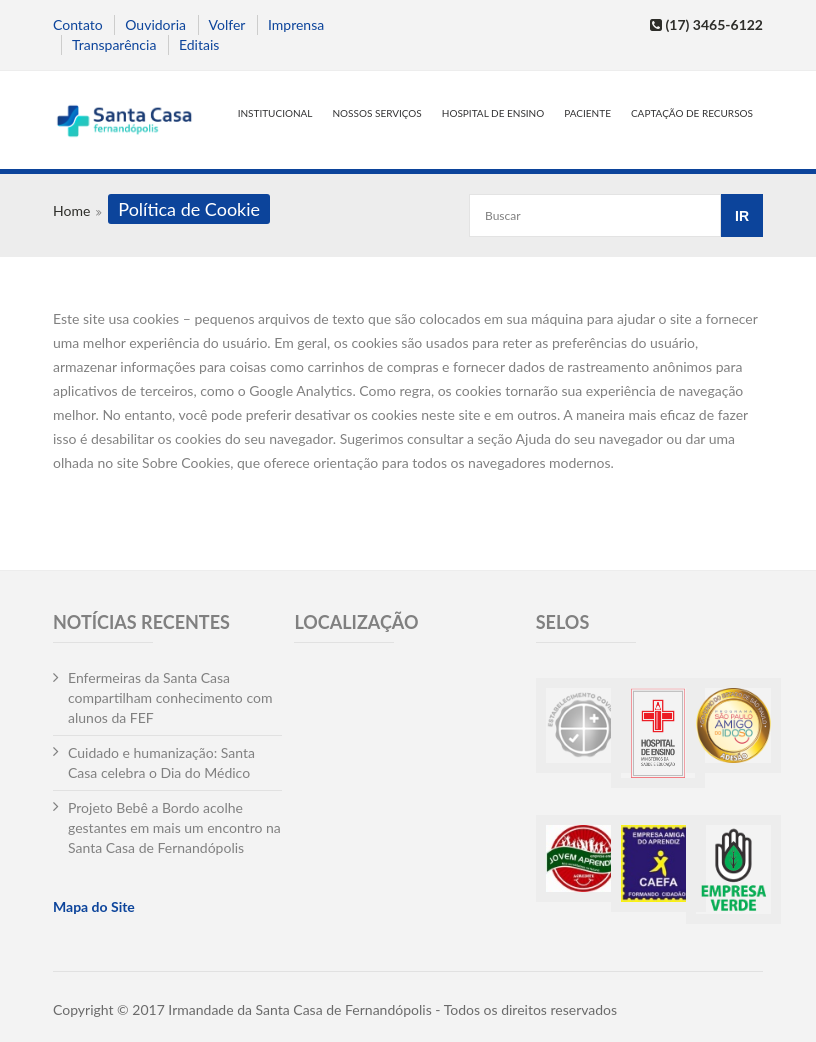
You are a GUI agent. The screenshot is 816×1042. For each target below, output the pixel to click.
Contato (78, 24)
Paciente (587, 113)
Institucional (275, 113)
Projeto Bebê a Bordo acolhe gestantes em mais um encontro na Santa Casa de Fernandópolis (174, 827)
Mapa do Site (94, 906)
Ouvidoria (155, 24)
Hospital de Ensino (493, 113)
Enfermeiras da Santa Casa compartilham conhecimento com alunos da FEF (170, 697)
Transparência (114, 44)
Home (71, 210)
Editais (199, 44)
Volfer (227, 24)
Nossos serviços (376, 113)
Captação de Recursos (692, 113)
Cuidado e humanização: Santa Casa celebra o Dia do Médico (161, 762)
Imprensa (296, 24)
